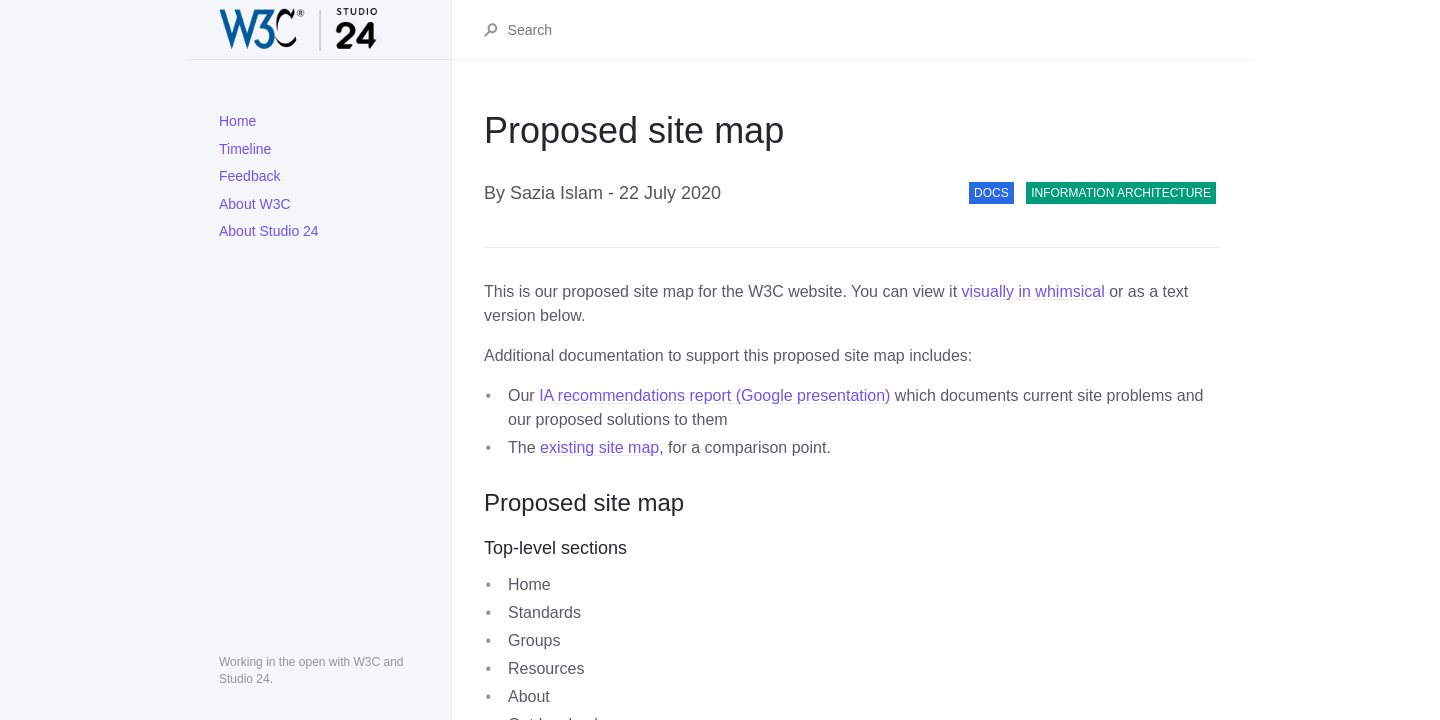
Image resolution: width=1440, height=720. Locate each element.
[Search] (863, 30)
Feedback (249, 176)
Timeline (245, 149)
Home (237, 121)
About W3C (255, 204)
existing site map (599, 447)
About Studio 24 (269, 231)
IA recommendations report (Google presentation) (714, 395)
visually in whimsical (1033, 291)
